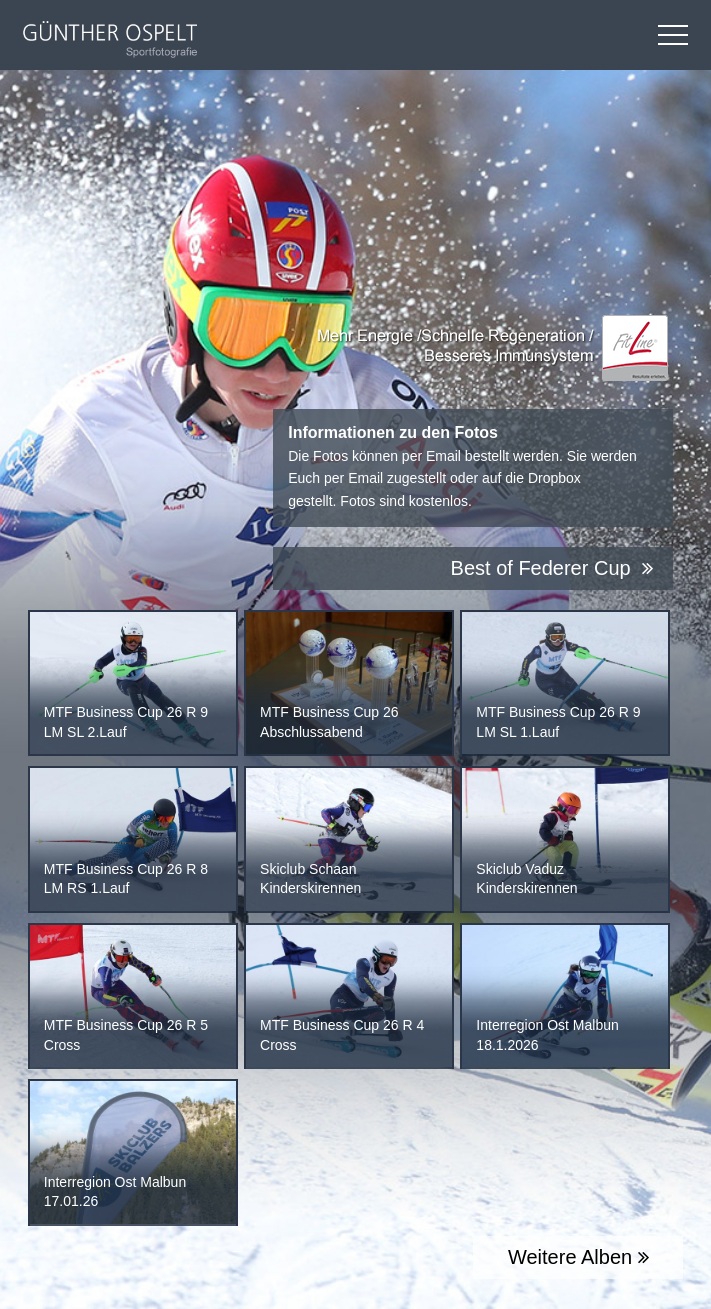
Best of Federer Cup (552, 568)
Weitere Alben (578, 1257)
